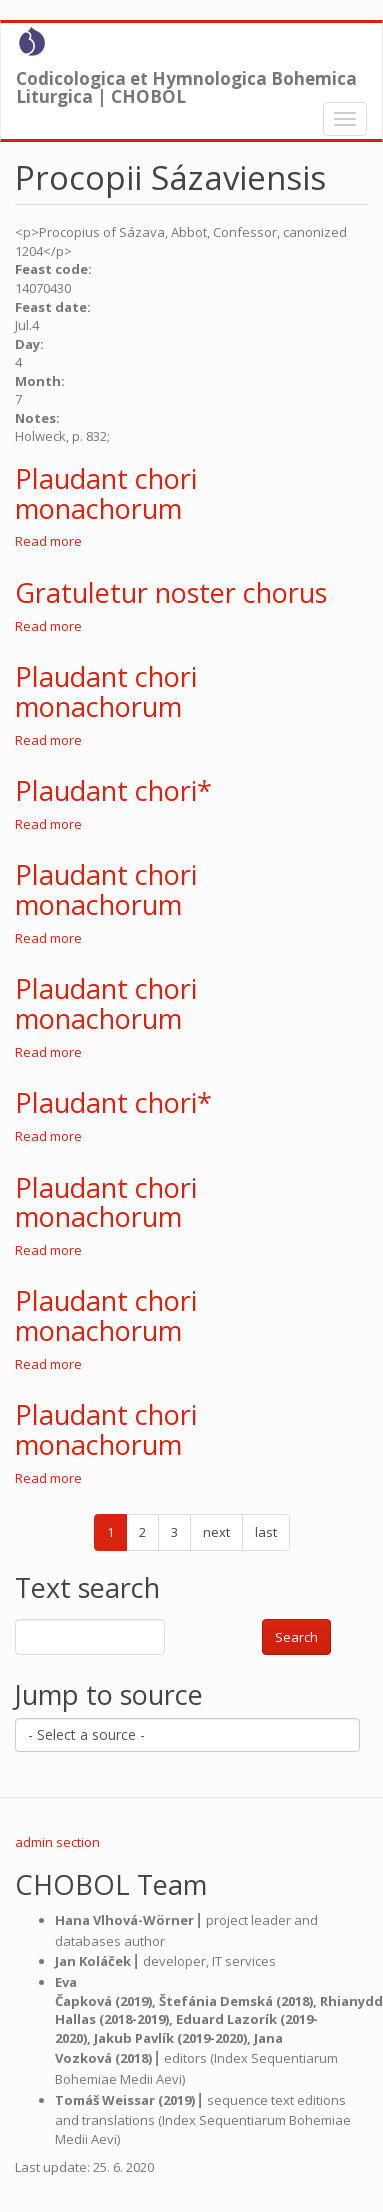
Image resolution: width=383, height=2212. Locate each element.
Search (296, 1637)
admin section (57, 1842)
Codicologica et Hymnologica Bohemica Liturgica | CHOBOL (186, 83)
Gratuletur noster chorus (171, 592)
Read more (48, 541)
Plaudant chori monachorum (106, 493)
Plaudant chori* (113, 790)
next (216, 1532)
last (266, 1532)
